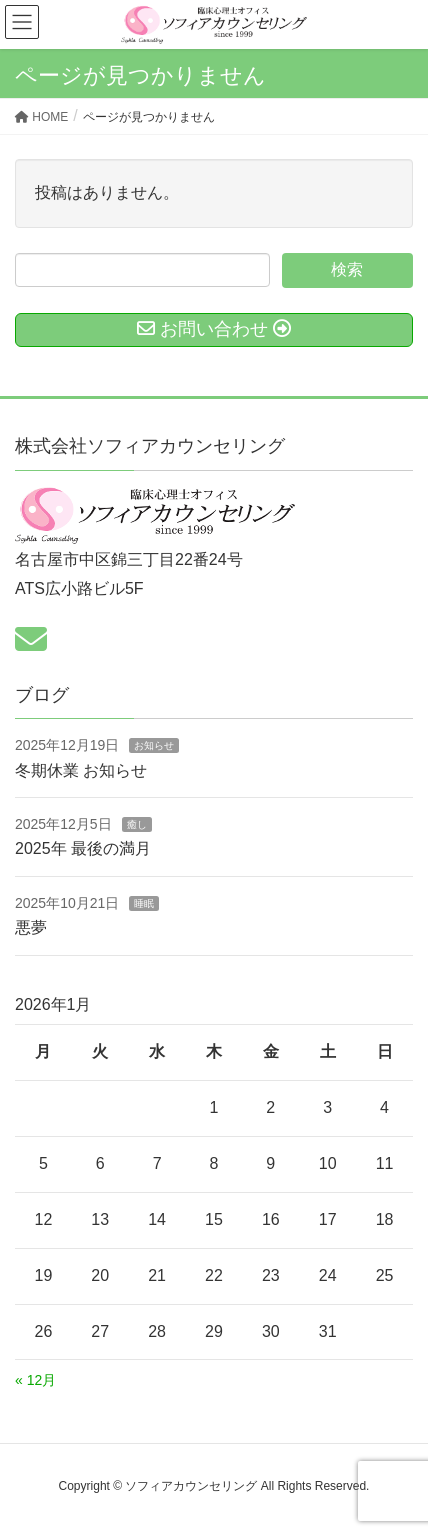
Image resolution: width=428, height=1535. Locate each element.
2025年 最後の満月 (83, 848)
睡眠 (144, 903)
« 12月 (35, 1380)
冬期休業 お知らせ (81, 770)
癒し (137, 824)
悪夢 (31, 927)
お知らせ (154, 745)
